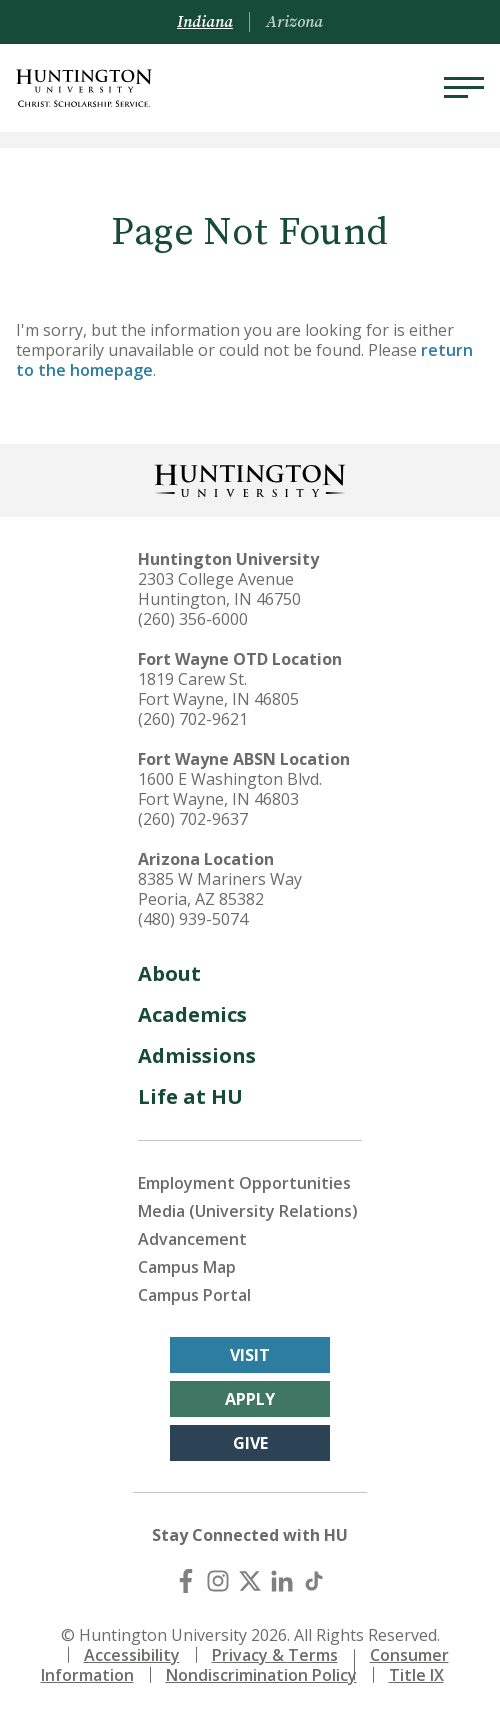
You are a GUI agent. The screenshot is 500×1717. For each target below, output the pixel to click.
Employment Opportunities (244, 1183)
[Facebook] (186, 1581)
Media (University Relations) (248, 1211)
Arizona (294, 22)
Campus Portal (194, 1295)
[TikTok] (314, 1581)
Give (250, 1443)
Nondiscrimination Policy (261, 1675)
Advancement (192, 1239)
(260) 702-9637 (193, 819)
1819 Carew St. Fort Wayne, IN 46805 (218, 689)
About (169, 973)
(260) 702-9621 (193, 719)
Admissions (197, 1055)
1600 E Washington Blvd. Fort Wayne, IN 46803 (230, 789)
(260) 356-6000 (193, 619)
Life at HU (190, 1096)
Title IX (416, 1675)
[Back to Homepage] (250, 478)
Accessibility (132, 1655)
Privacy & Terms (275, 1655)
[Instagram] (218, 1581)
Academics (192, 1014)
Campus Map (187, 1267)
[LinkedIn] (282, 1581)
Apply (250, 1399)
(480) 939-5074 (193, 919)
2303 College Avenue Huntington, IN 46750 (219, 589)
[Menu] (464, 88)
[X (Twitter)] (250, 1581)
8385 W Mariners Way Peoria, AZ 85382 (220, 889)
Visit (250, 1355)
